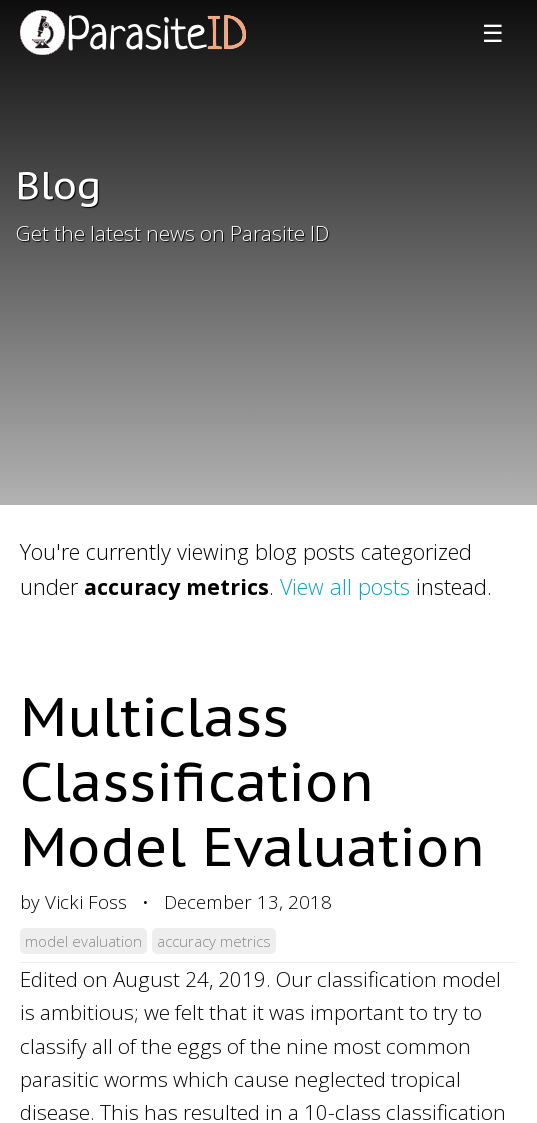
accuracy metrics (214, 941)
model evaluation (83, 941)
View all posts (345, 586)
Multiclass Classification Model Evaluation (252, 781)
